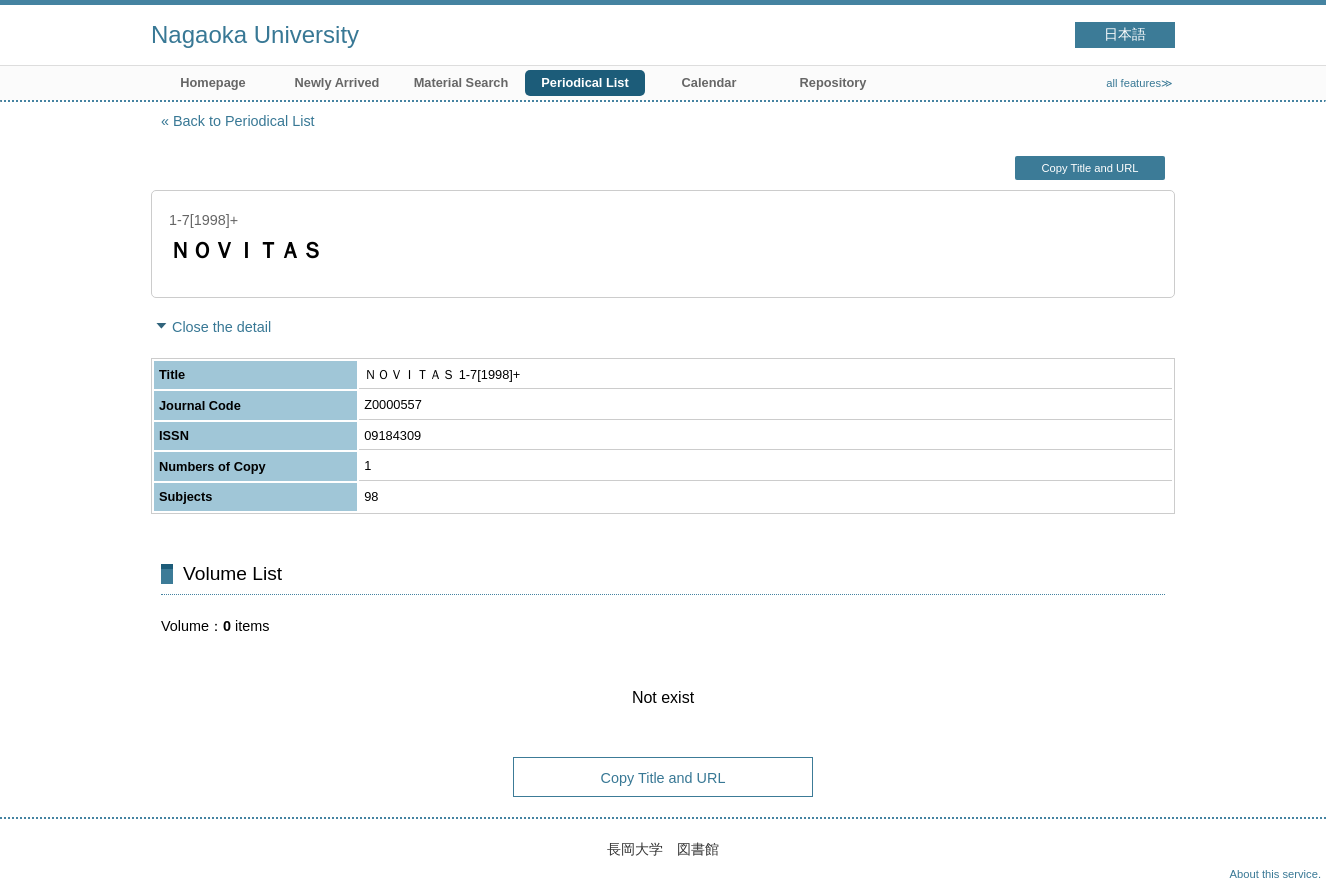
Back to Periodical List (244, 121)
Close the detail (221, 327)
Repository (833, 82)
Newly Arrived (337, 82)
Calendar (709, 82)
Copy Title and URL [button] (1089, 168)
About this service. (1275, 874)
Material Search (461, 82)
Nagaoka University (255, 34)
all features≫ (1139, 83)
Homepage (212, 82)
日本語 (1125, 34)
